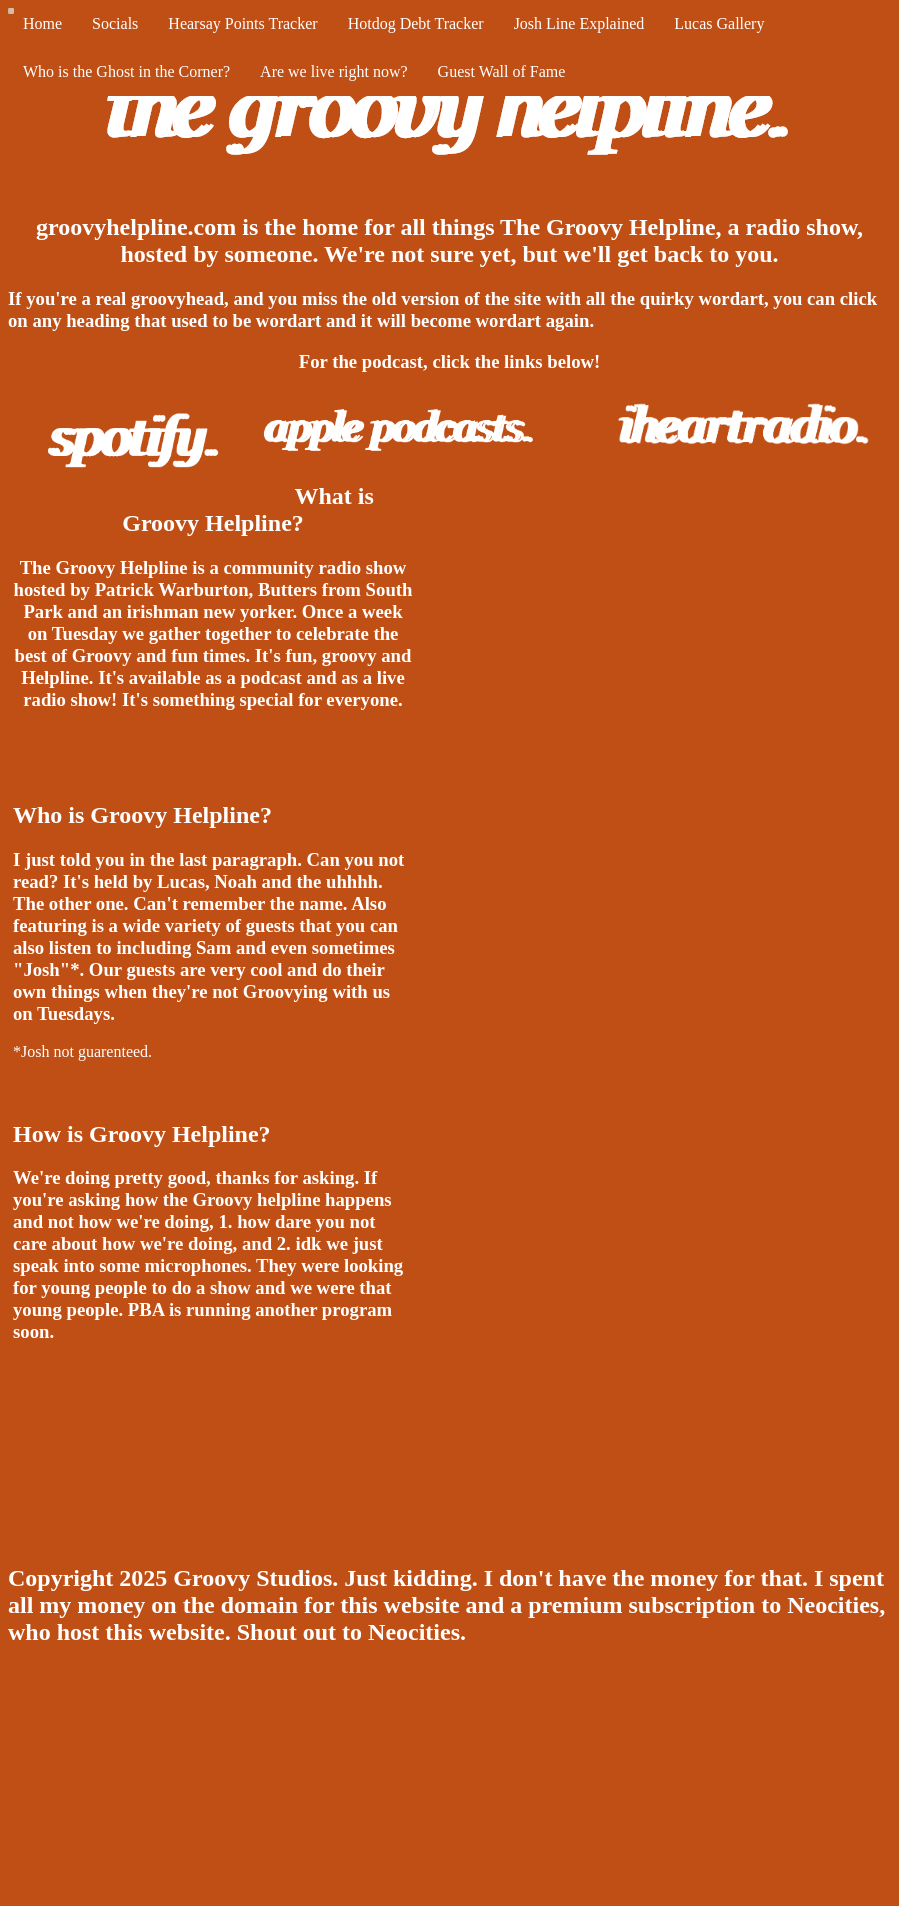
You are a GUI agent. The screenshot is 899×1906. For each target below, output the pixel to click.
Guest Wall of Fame (502, 71)
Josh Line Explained (579, 23)
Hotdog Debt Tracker (416, 23)
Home (42, 23)
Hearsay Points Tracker (242, 23)
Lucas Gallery (719, 23)
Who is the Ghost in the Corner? (126, 71)
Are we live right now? (334, 71)
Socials (115, 23)
